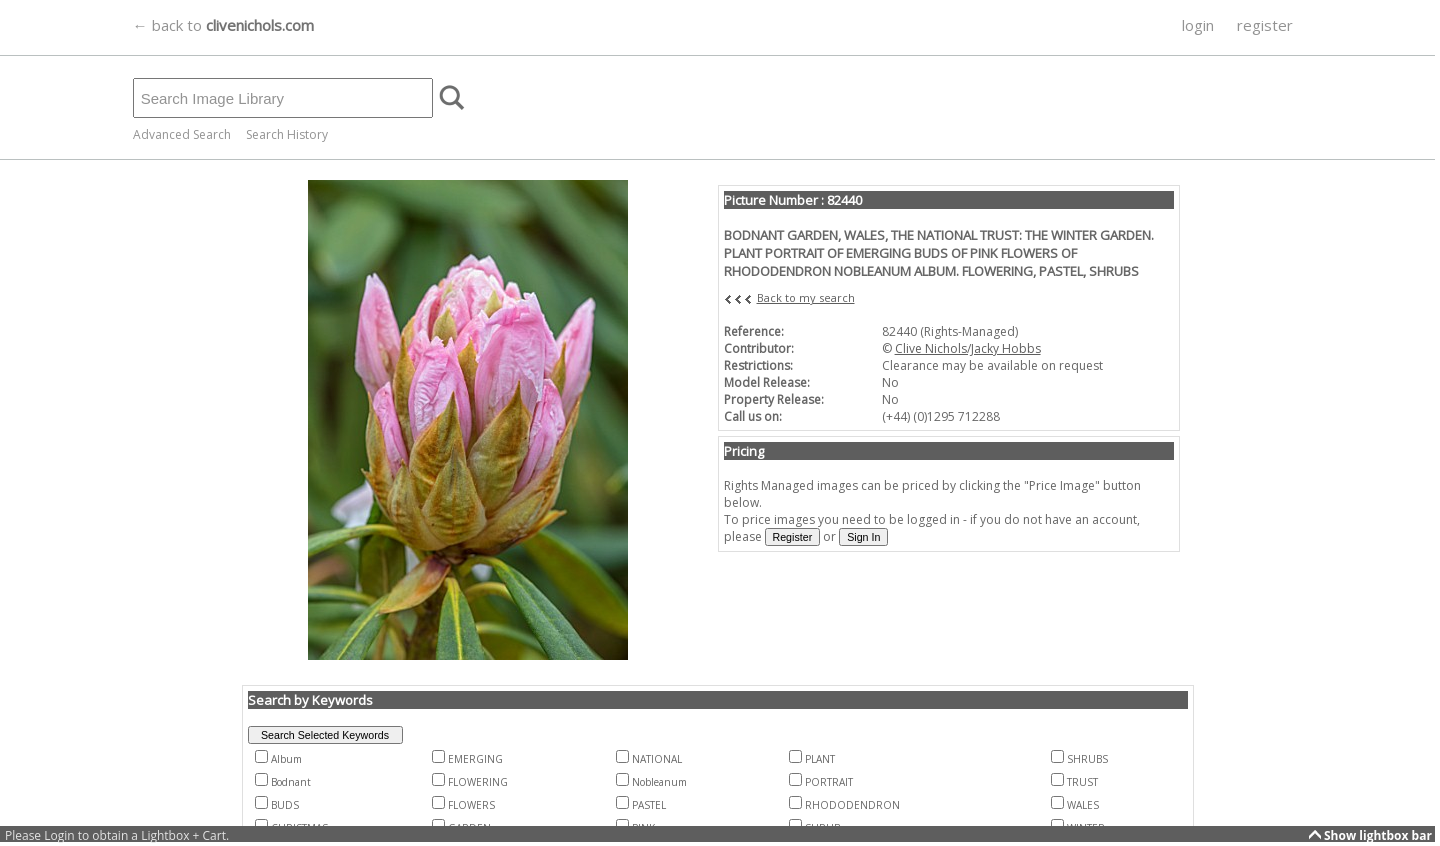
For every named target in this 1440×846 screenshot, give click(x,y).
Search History (287, 134)
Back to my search (806, 297)
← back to (223, 25)
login (1198, 25)
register (1265, 25)
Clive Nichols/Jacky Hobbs (968, 348)
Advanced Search (182, 134)
